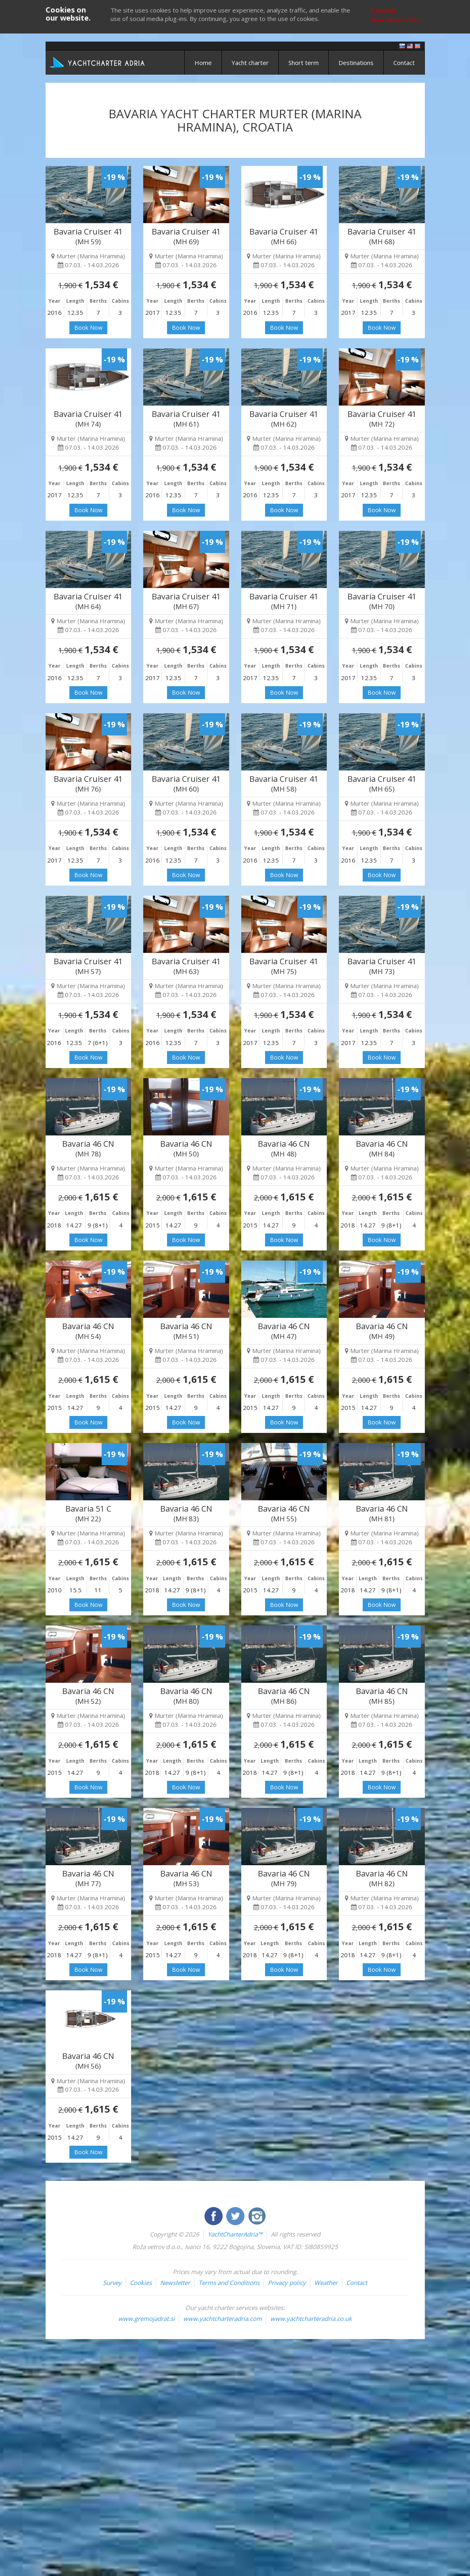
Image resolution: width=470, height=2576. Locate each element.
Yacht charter (250, 63)
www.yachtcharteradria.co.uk (311, 2318)
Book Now (88, 327)
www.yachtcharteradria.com (222, 2318)
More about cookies (397, 20)
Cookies (141, 2283)
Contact (404, 63)
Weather (326, 2283)
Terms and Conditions (228, 2283)
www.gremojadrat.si (146, 2318)
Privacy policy (287, 2283)
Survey (112, 2283)
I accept (384, 10)
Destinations (356, 63)
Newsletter (175, 2283)
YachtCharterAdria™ (235, 2234)
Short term (303, 63)
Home (203, 63)
